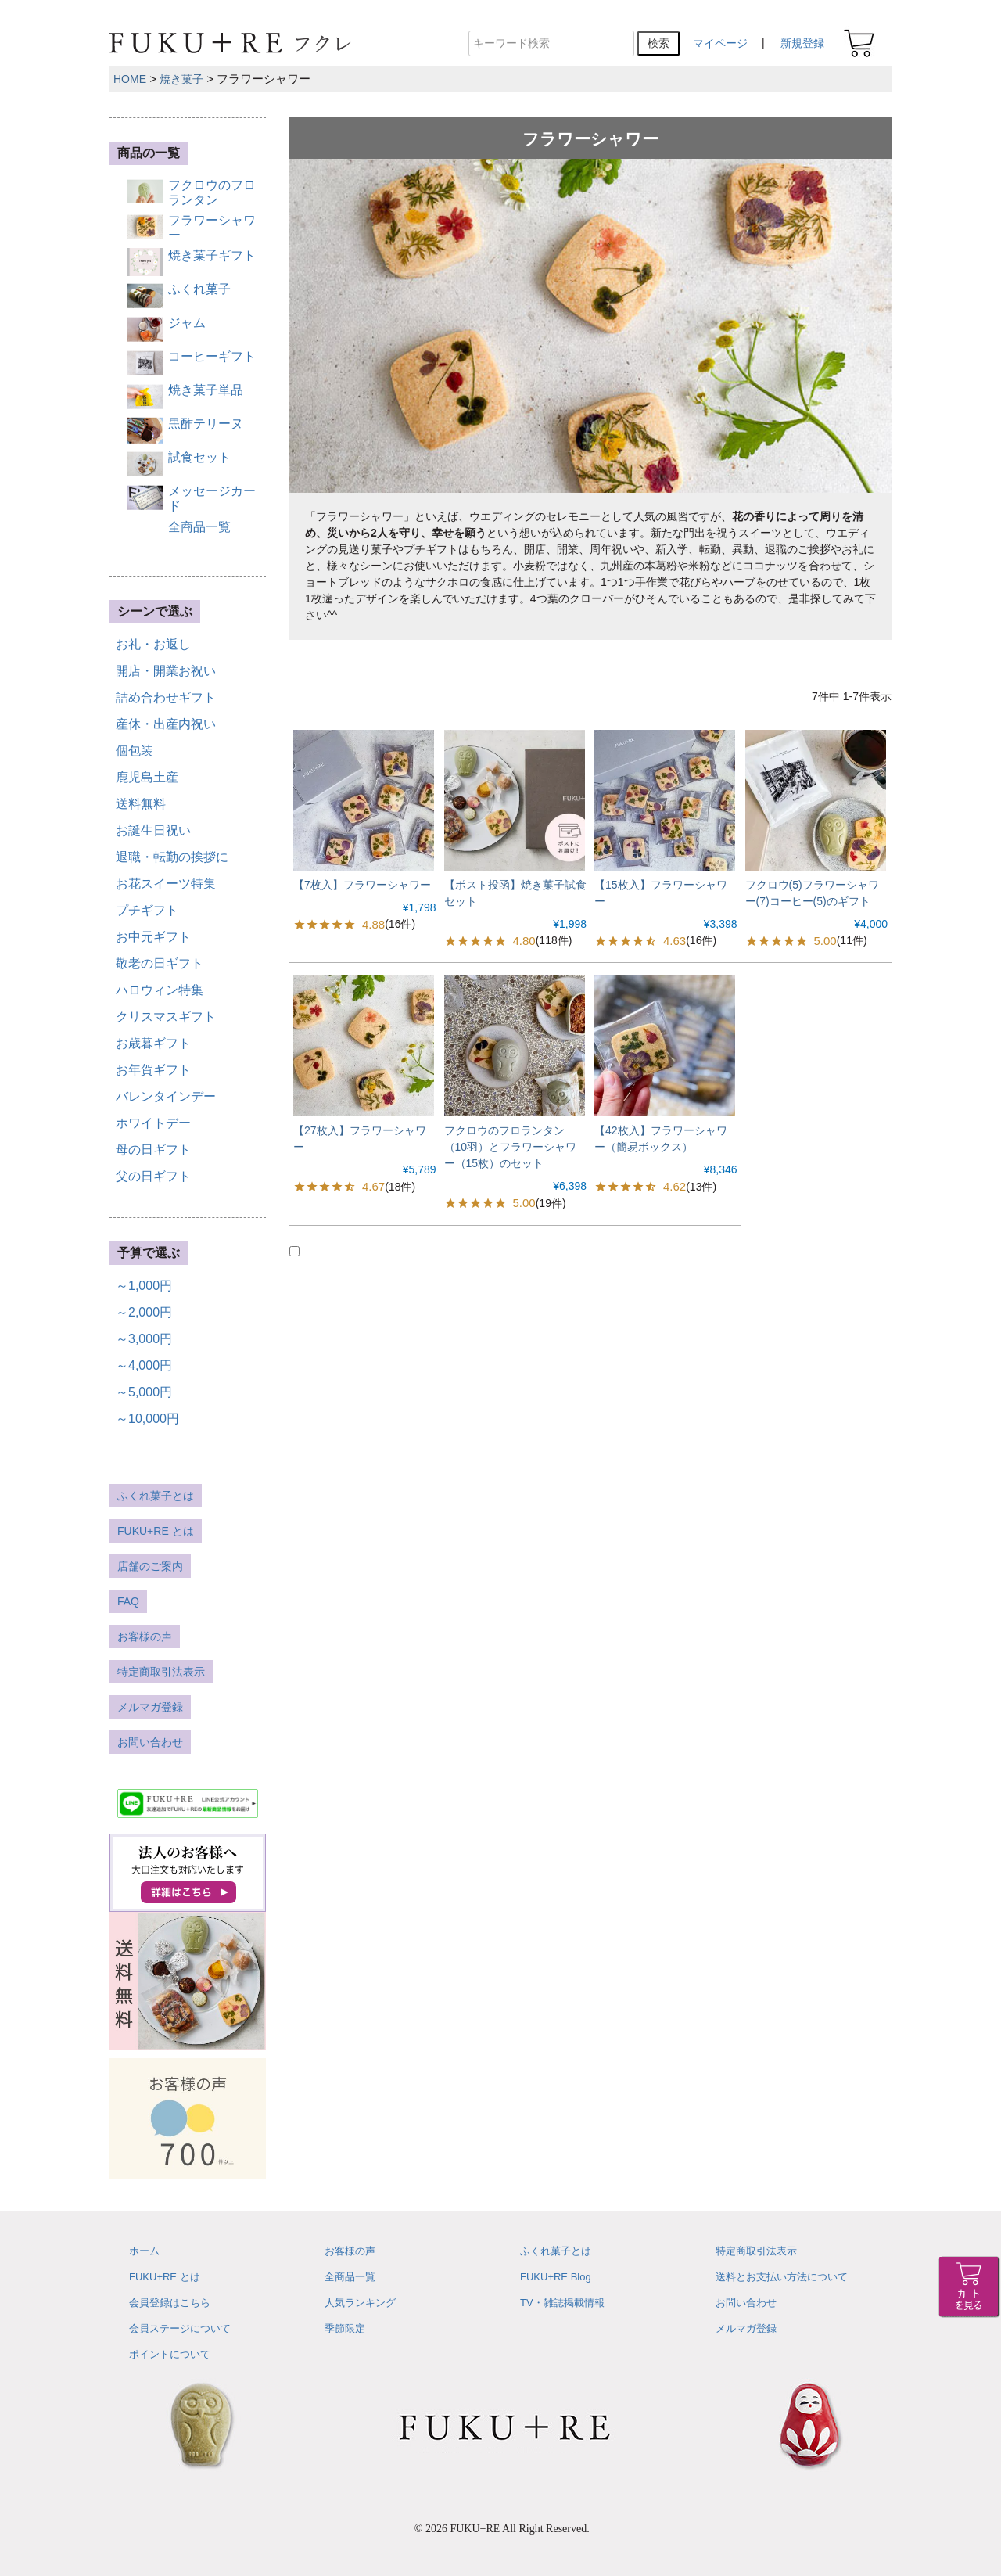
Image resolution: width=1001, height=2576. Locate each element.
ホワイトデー (153, 1123)
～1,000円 (144, 1285)
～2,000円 (144, 1312)
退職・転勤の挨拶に (172, 857)
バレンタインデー (166, 1096)
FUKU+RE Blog (555, 2277)
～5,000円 (144, 1392)
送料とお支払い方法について (782, 2277)
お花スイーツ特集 (166, 883)
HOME (129, 79)
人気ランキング (360, 2302)
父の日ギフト (153, 1176)
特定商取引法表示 (161, 1671)
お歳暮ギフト (153, 1043)
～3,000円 (144, 1338)
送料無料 (141, 803)
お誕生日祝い (153, 830)
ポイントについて (169, 2354)
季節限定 (345, 2328)
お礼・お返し (153, 644)
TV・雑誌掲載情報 (562, 2302)
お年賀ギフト (153, 1069)
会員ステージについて (180, 2328)
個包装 (134, 750)
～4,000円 (144, 1365)
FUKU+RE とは (155, 1531)
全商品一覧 (350, 2277)
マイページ (720, 43)
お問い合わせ (150, 1742)
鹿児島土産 (147, 777)
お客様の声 (144, 1636)
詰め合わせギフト (166, 697)
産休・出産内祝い (166, 724)
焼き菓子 (181, 79)
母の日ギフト (153, 1149)
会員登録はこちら (169, 2302)
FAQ (128, 1601)
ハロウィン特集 (159, 990)
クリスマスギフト (166, 1016)
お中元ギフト (153, 936)
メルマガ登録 (150, 1707)
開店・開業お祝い (166, 670)
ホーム (144, 2251)
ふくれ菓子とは (155, 1495)
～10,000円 (147, 1418)
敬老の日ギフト (159, 963)
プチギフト (147, 910)
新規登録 (802, 43)
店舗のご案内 (150, 1566)
